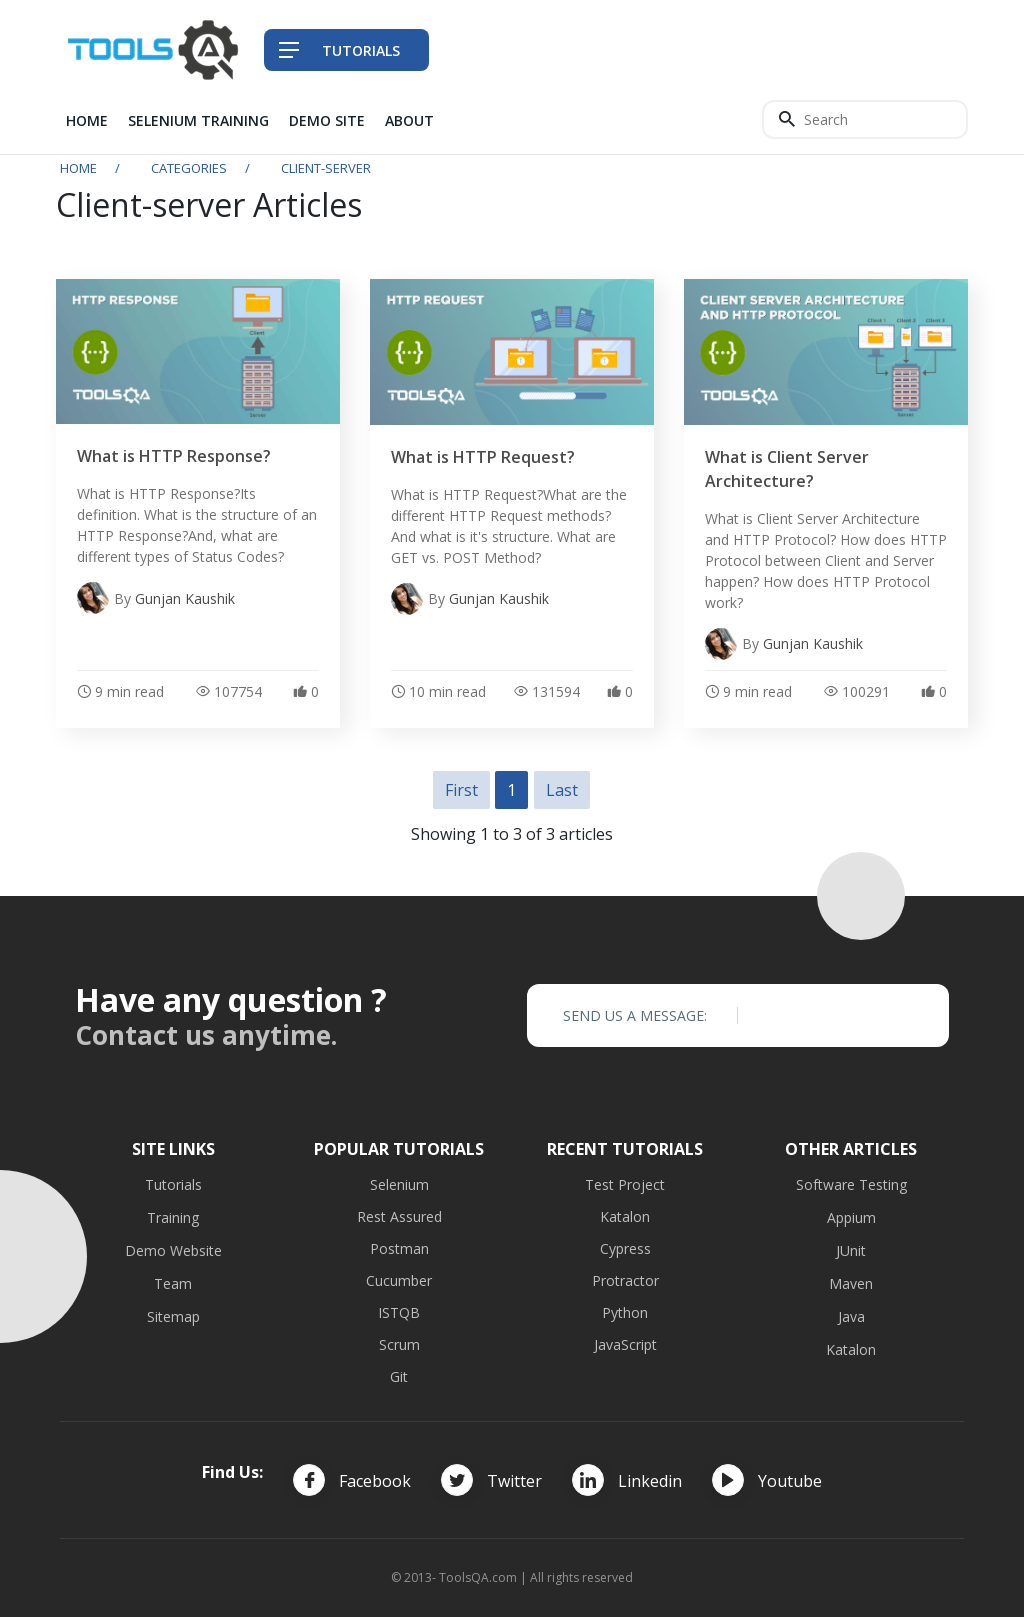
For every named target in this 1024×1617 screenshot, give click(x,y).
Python (625, 1312)
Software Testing (851, 1184)
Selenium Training (198, 120)
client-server (326, 168)
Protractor (625, 1280)
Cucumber (399, 1280)
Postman (399, 1248)
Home (87, 120)
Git (399, 1376)
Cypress (625, 1248)
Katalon (625, 1216)
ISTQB (399, 1312)
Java (851, 1316)
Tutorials (173, 1184)
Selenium (399, 1184)
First (461, 790)
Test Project (625, 1184)
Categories (189, 168)
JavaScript (625, 1344)
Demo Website (173, 1250)
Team (173, 1283)
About (409, 120)
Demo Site (327, 120)
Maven (851, 1283)
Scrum (399, 1344)
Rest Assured (399, 1216)
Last (562, 790)
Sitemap (173, 1316)
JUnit (851, 1250)
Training (173, 1217)
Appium (851, 1217)
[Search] (865, 119)
